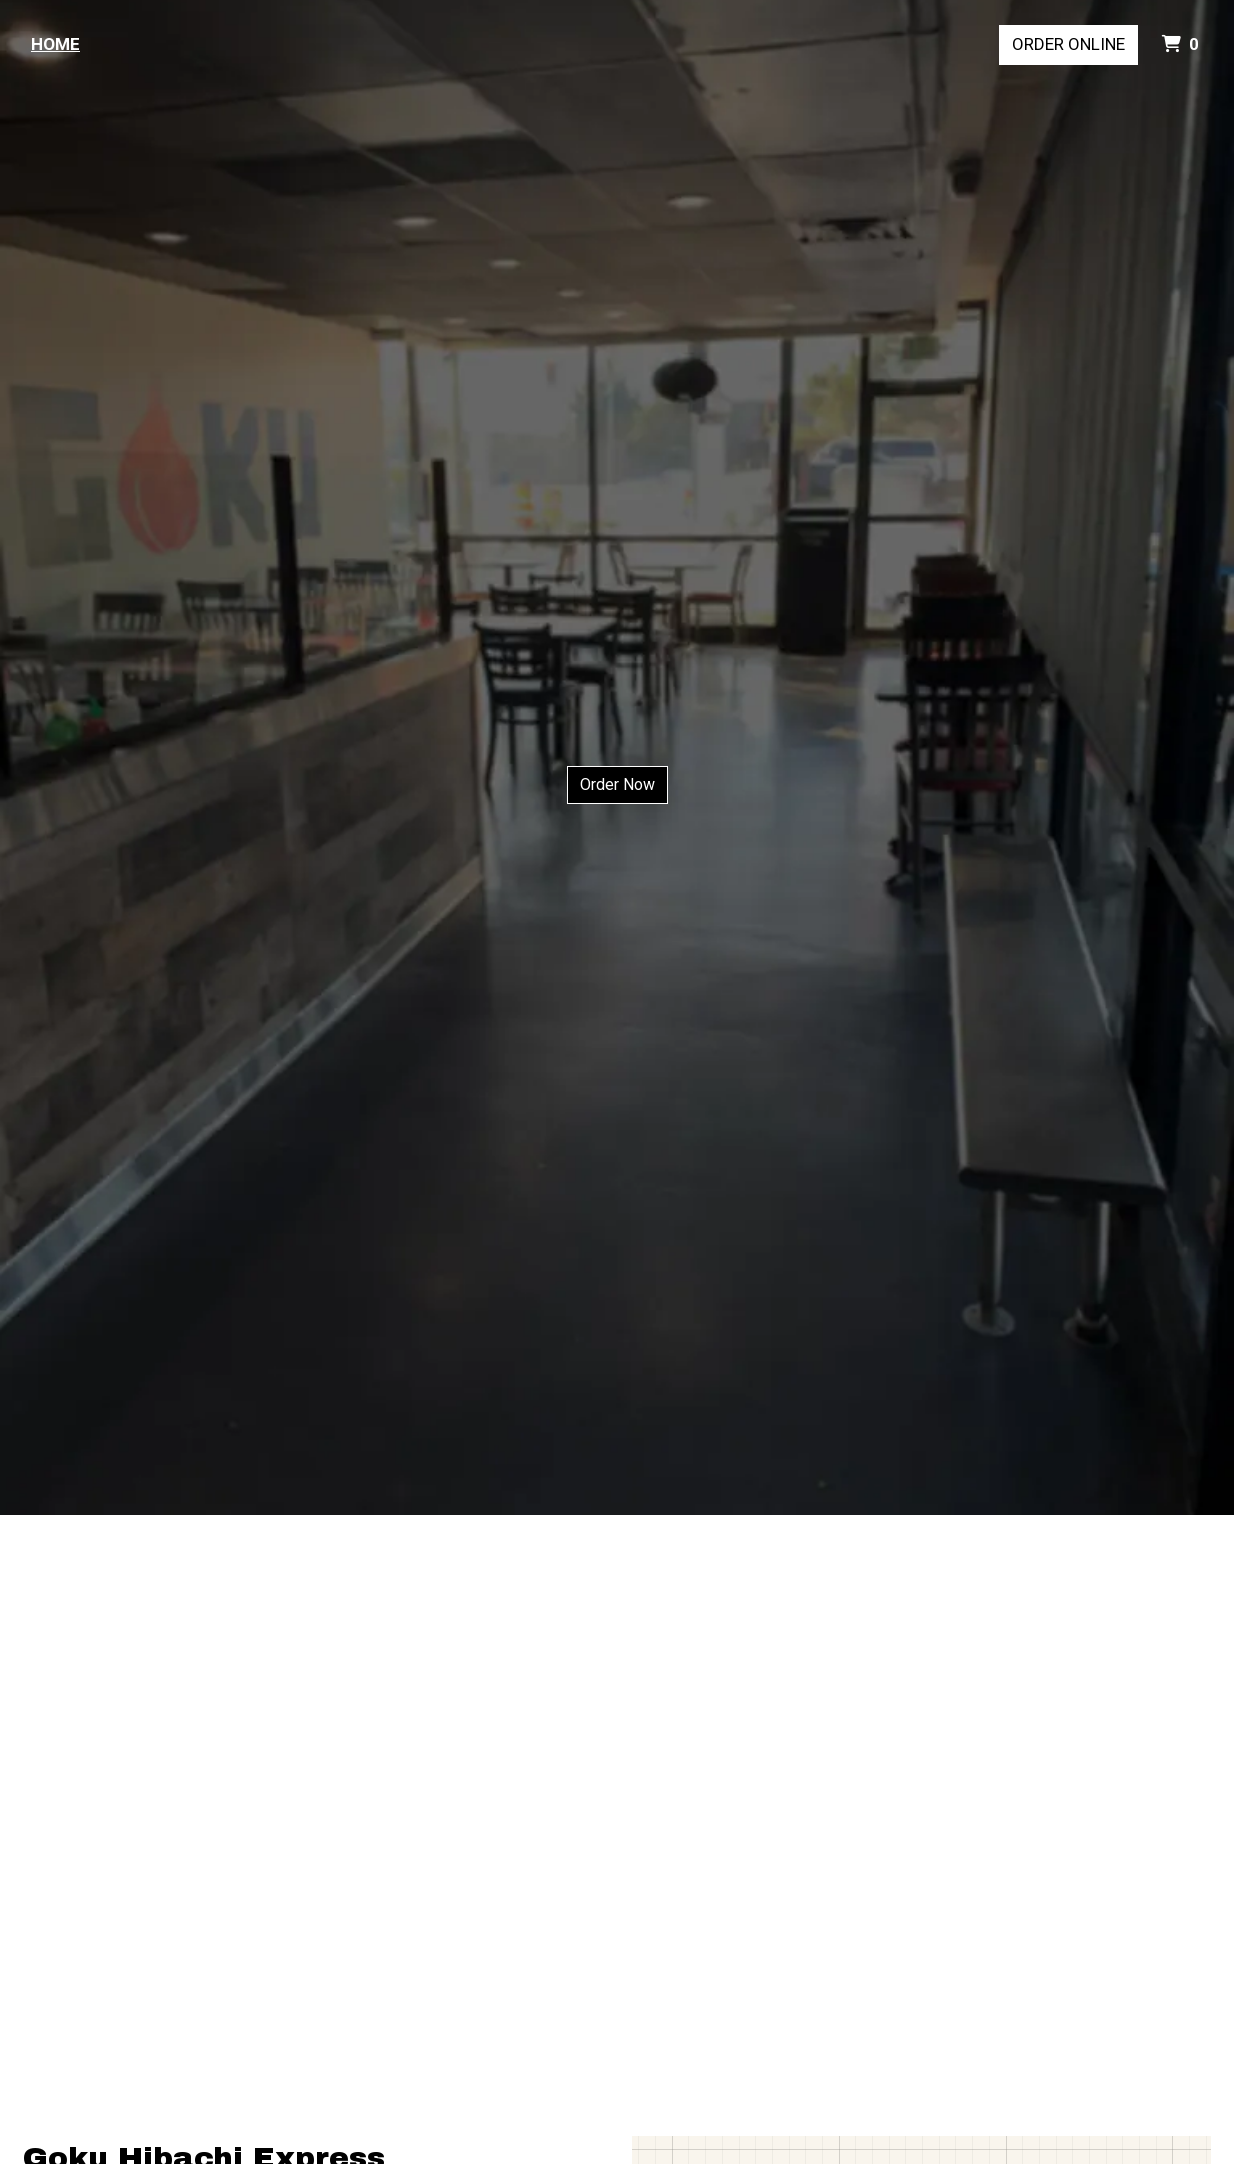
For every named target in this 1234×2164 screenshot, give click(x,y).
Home (55, 44)
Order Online (1068, 44)
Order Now (617, 784)
